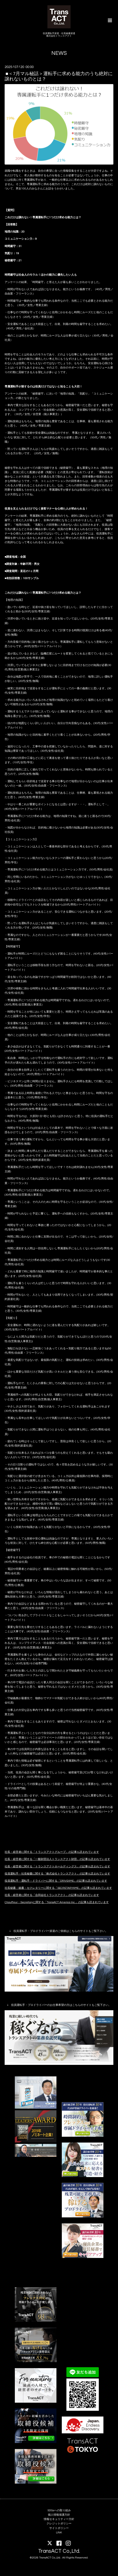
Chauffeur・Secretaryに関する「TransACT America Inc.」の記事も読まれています (57, 1902)
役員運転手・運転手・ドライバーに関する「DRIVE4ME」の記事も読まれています (56, 1880)
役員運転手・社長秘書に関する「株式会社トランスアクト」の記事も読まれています (57, 1873)
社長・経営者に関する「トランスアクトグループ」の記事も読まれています (52, 1852)
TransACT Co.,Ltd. (59, 2551)
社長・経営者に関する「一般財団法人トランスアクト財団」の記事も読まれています (57, 1859)
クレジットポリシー (59, 2523)
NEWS (59, 53)
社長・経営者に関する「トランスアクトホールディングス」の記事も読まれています (57, 1866)
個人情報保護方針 (59, 2514)
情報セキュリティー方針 (59, 2519)
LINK (59, 2532)
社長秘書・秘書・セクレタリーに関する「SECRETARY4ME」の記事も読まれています (58, 1887)
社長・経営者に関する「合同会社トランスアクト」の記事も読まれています (52, 1895)
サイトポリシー (59, 2528)
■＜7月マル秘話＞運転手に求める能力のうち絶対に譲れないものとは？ (59, 76)
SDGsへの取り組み (59, 2510)
